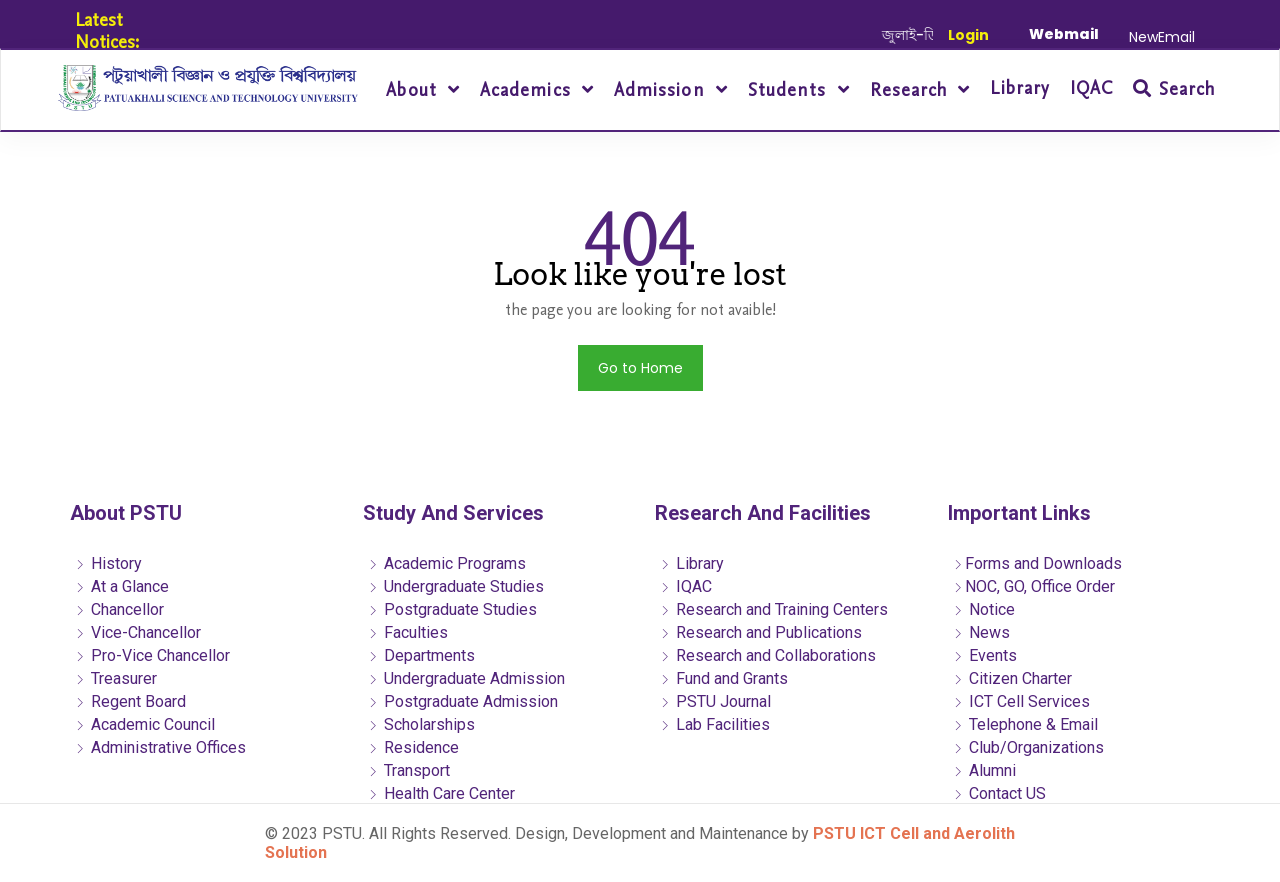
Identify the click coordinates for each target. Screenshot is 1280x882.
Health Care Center (441, 793)
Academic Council (145, 724)
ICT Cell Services (1021, 701)
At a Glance (122, 586)
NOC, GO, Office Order (1034, 586)
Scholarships (421, 724)
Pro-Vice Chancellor (152, 655)
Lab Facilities (715, 724)
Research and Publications (761, 632)
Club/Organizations (1028, 747)
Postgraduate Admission (463, 701)
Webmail (1064, 34)
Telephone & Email (1025, 724)
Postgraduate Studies (452, 609)
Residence (413, 747)
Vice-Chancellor (138, 632)
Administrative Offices (160, 747)
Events (985, 655)
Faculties (408, 632)
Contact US (999, 793)
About (414, 90)
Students (790, 90)
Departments (421, 655)
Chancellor (119, 609)
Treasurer (116, 678)
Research (912, 90)
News (981, 632)
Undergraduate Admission (466, 678)
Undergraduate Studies (456, 586)
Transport (409, 770)
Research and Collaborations (768, 655)
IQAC (1091, 88)
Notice (984, 609)
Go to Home (640, 368)
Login (968, 35)
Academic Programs (447, 563)
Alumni (984, 770)
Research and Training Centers (774, 609)
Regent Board (130, 701)
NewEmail (1162, 37)
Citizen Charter (1012, 678)
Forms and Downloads (1037, 563)
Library (1020, 88)
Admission (662, 90)
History (108, 563)
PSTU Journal (715, 701)
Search (1174, 89)
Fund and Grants (724, 678)
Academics (528, 90)
